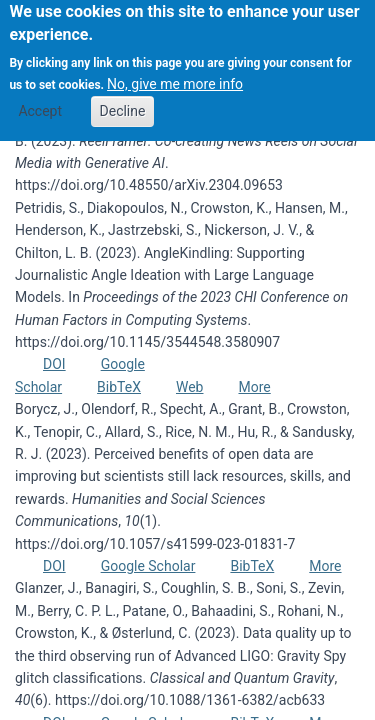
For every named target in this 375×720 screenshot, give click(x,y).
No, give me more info (175, 74)
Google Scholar (148, 566)
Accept (40, 100)
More (254, 387)
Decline (123, 100)
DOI (54, 364)
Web (190, 387)
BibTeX (119, 387)
